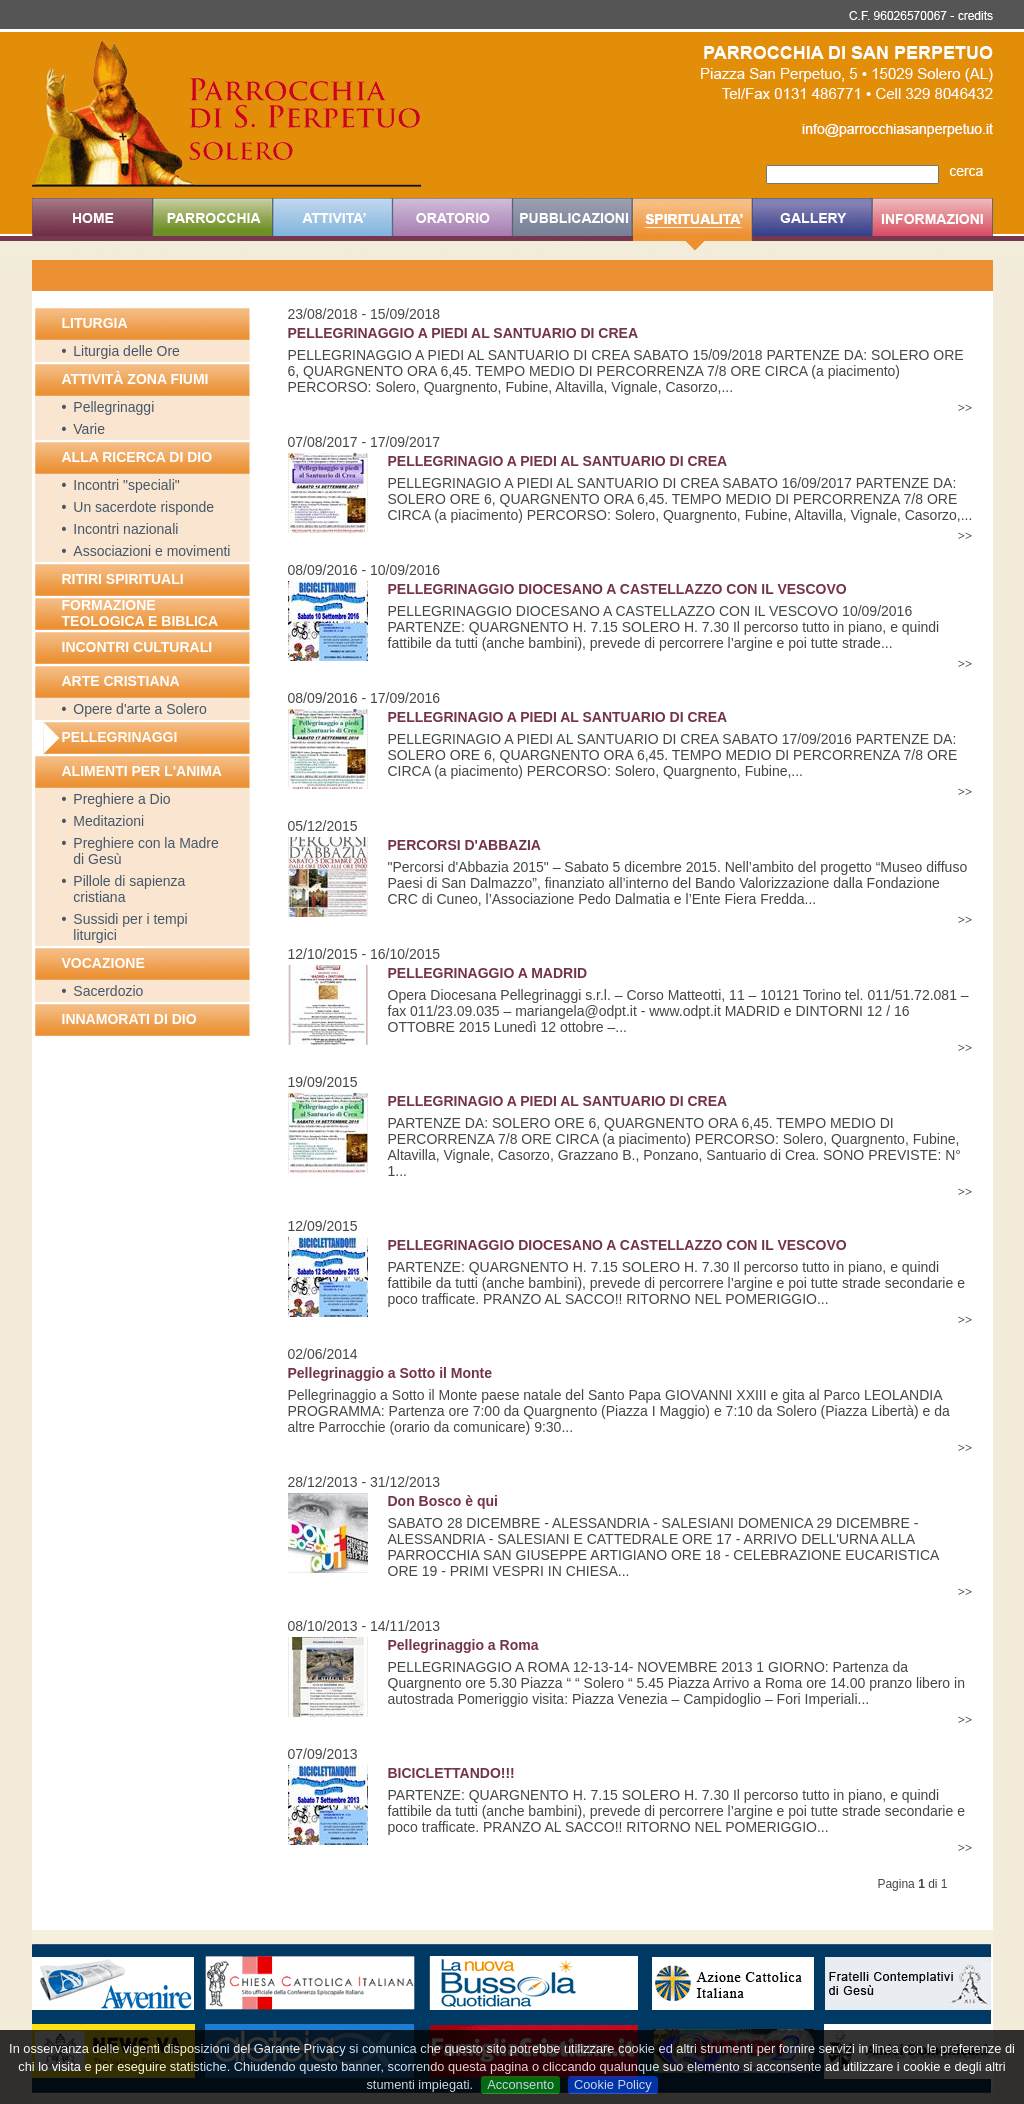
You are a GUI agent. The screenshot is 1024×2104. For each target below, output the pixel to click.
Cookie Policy (613, 2084)
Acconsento (520, 2084)
